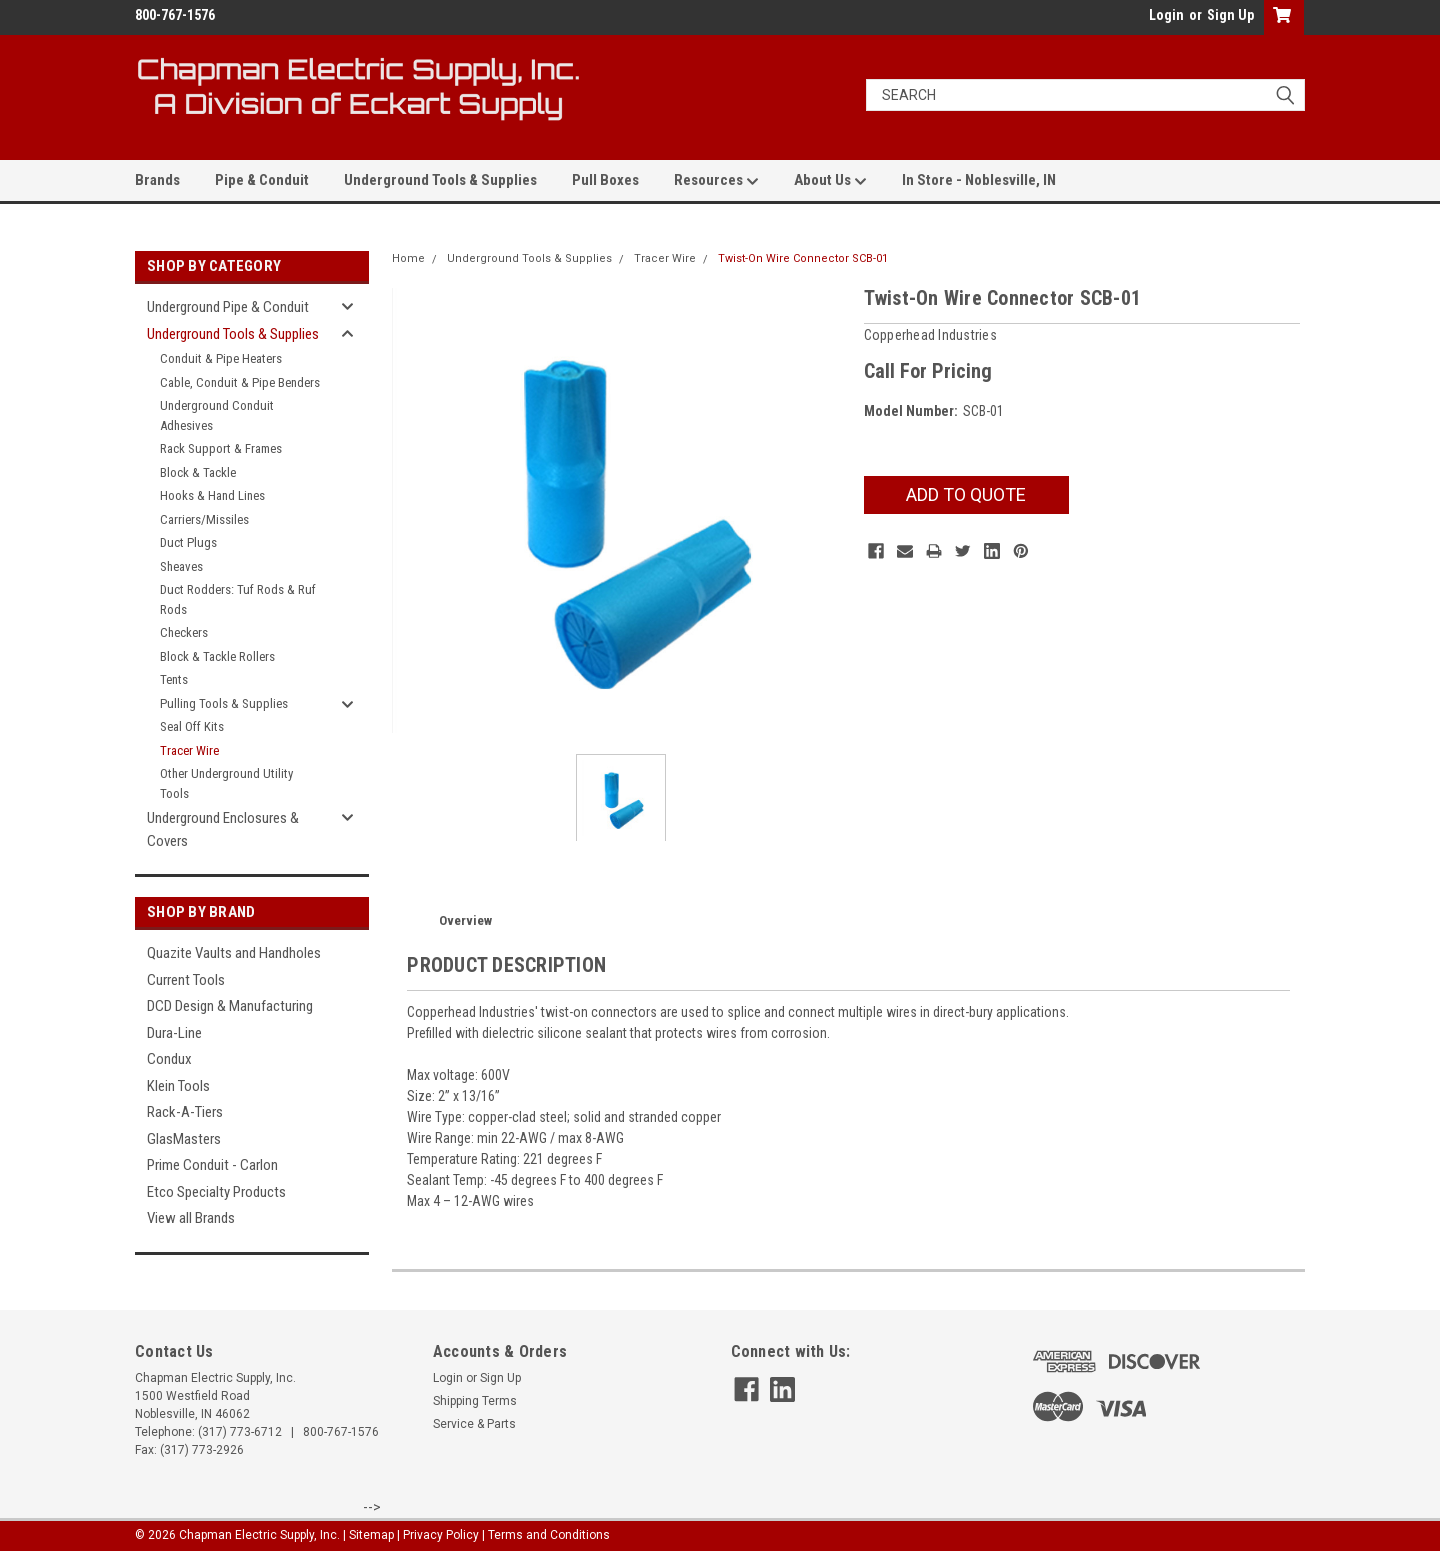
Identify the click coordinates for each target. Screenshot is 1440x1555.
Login (1166, 15)
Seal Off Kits (192, 726)
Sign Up (1230, 15)
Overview (465, 920)
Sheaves (181, 566)
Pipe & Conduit (262, 180)
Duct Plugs (188, 542)
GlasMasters (184, 1139)
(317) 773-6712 (240, 1432)
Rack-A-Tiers (185, 1112)
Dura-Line (174, 1033)
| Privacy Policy (438, 1535)
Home (408, 258)
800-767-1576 (341, 1432)
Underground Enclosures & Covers (223, 829)
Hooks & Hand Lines (212, 495)
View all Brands (191, 1218)
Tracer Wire (189, 750)
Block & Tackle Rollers (217, 656)
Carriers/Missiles (204, 519)
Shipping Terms (475, 1401)
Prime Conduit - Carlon (212, 1165)
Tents (174, 679)
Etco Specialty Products (216, 1192)
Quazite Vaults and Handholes (234, 953)
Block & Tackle (198, 472)
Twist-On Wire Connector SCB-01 (803, 258)
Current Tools (186, 980)
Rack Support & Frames (221, 448)
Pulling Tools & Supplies (224, 703)
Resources (716, 181)
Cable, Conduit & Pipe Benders (240, 382)
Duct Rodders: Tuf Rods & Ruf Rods (238, 599)
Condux (169, 1059)
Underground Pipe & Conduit (228, 307)
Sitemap (371, 1535)
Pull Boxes (605, 180)
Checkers (184, 632)
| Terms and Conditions (546, 1535)
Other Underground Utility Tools (226, 783)
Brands (157, 180)
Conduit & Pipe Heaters (221, 358)
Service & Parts (474, 1424)
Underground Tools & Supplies (440, 180)
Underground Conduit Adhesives (217, 415)
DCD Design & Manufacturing (230, 1006)
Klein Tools (178, 1086)
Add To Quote (966, 494)
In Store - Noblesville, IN (979, 180)
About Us (830, 181)
